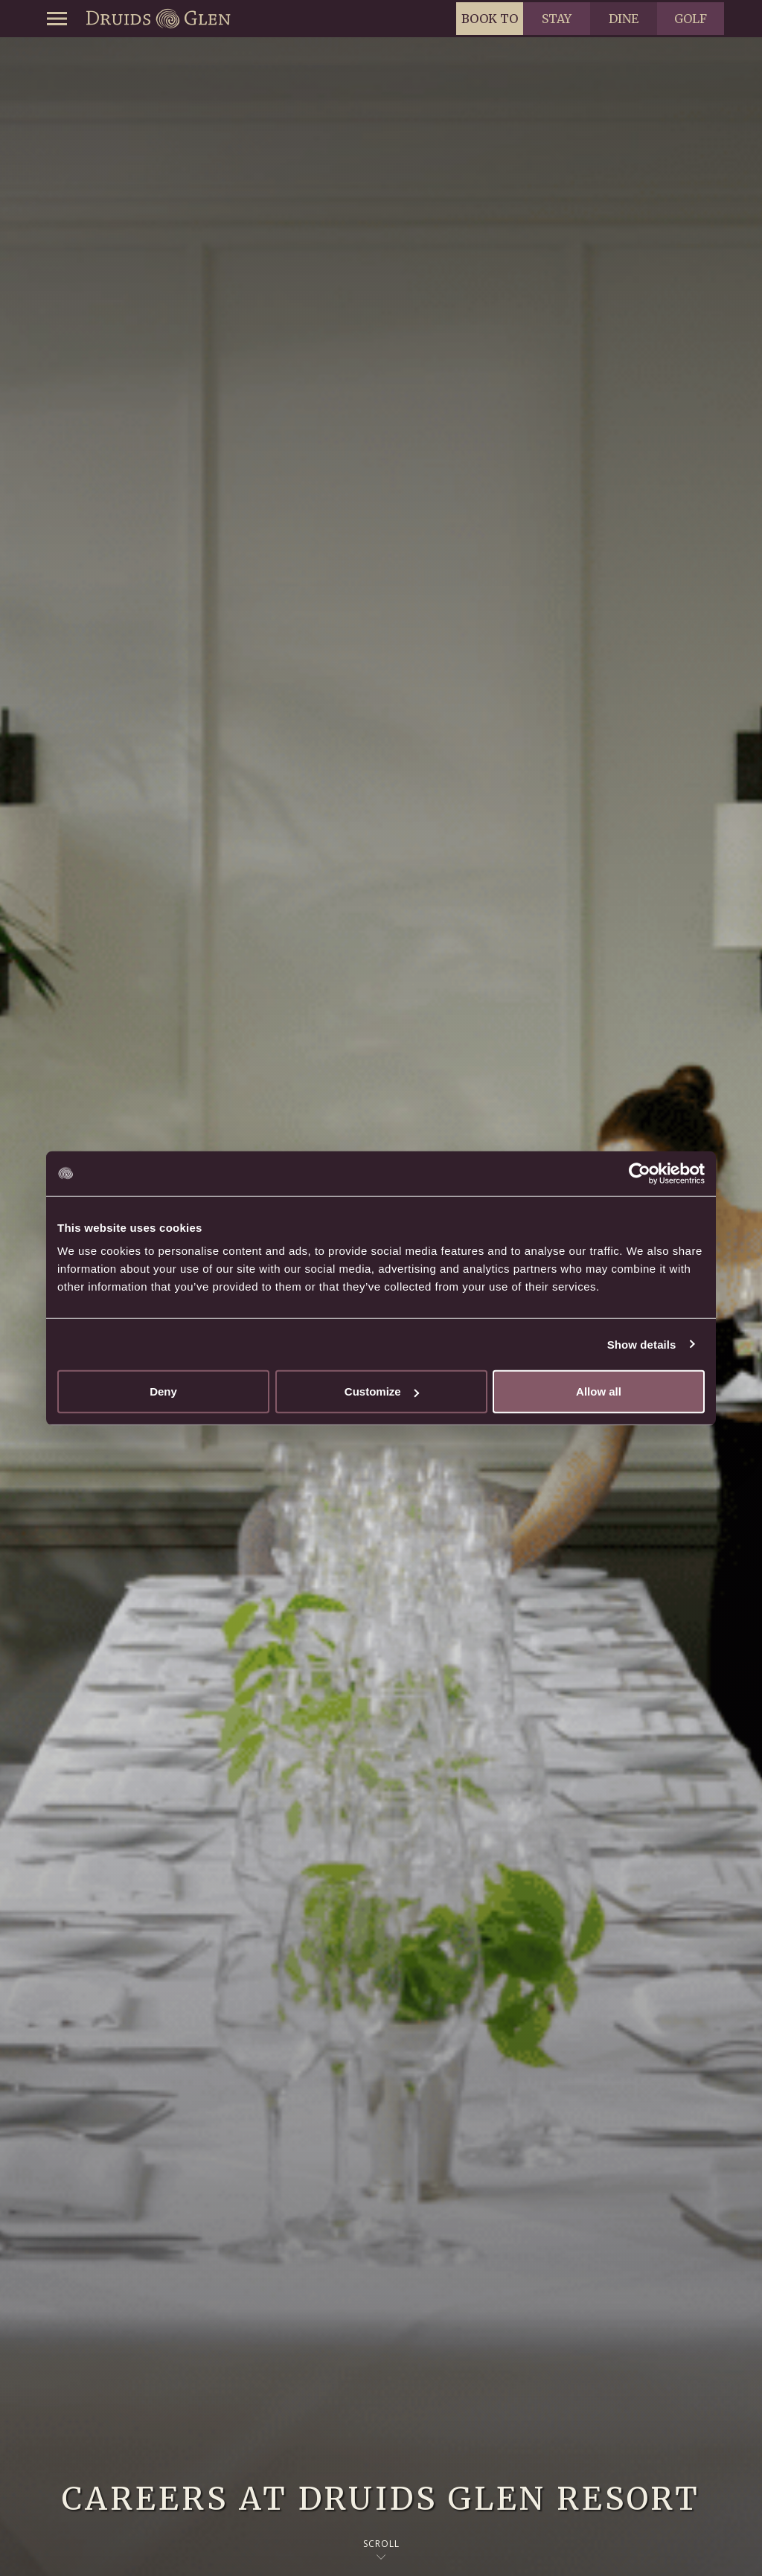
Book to (489, 18)
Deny (163, 1391)
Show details (641, 1343)
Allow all (598, 1391)
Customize (382, 1391)
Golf (690, 18)
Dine (623, 18)
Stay (557, 18)
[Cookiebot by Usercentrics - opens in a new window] (639, 1173)
